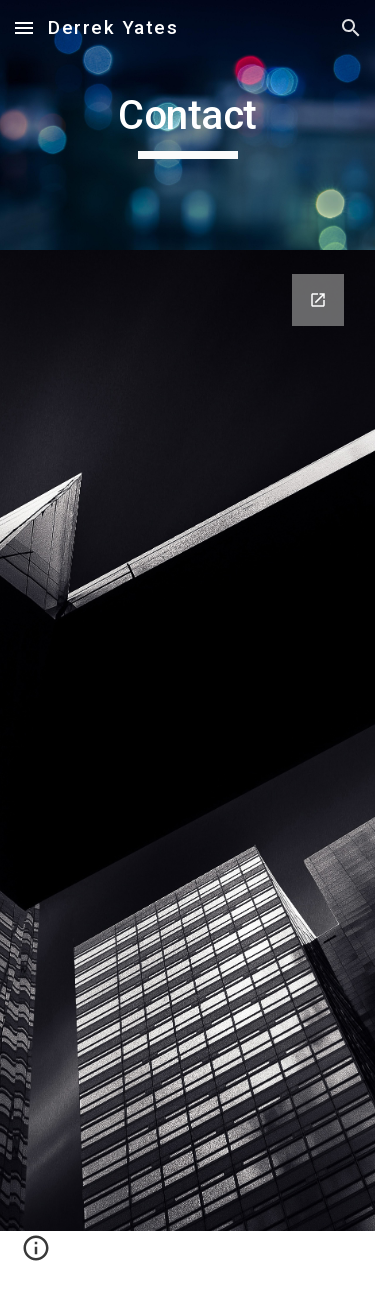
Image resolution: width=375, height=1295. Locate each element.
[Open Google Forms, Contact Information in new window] (318, 300)
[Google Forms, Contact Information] (188, 740)
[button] (24, 27)
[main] (188, 125)
